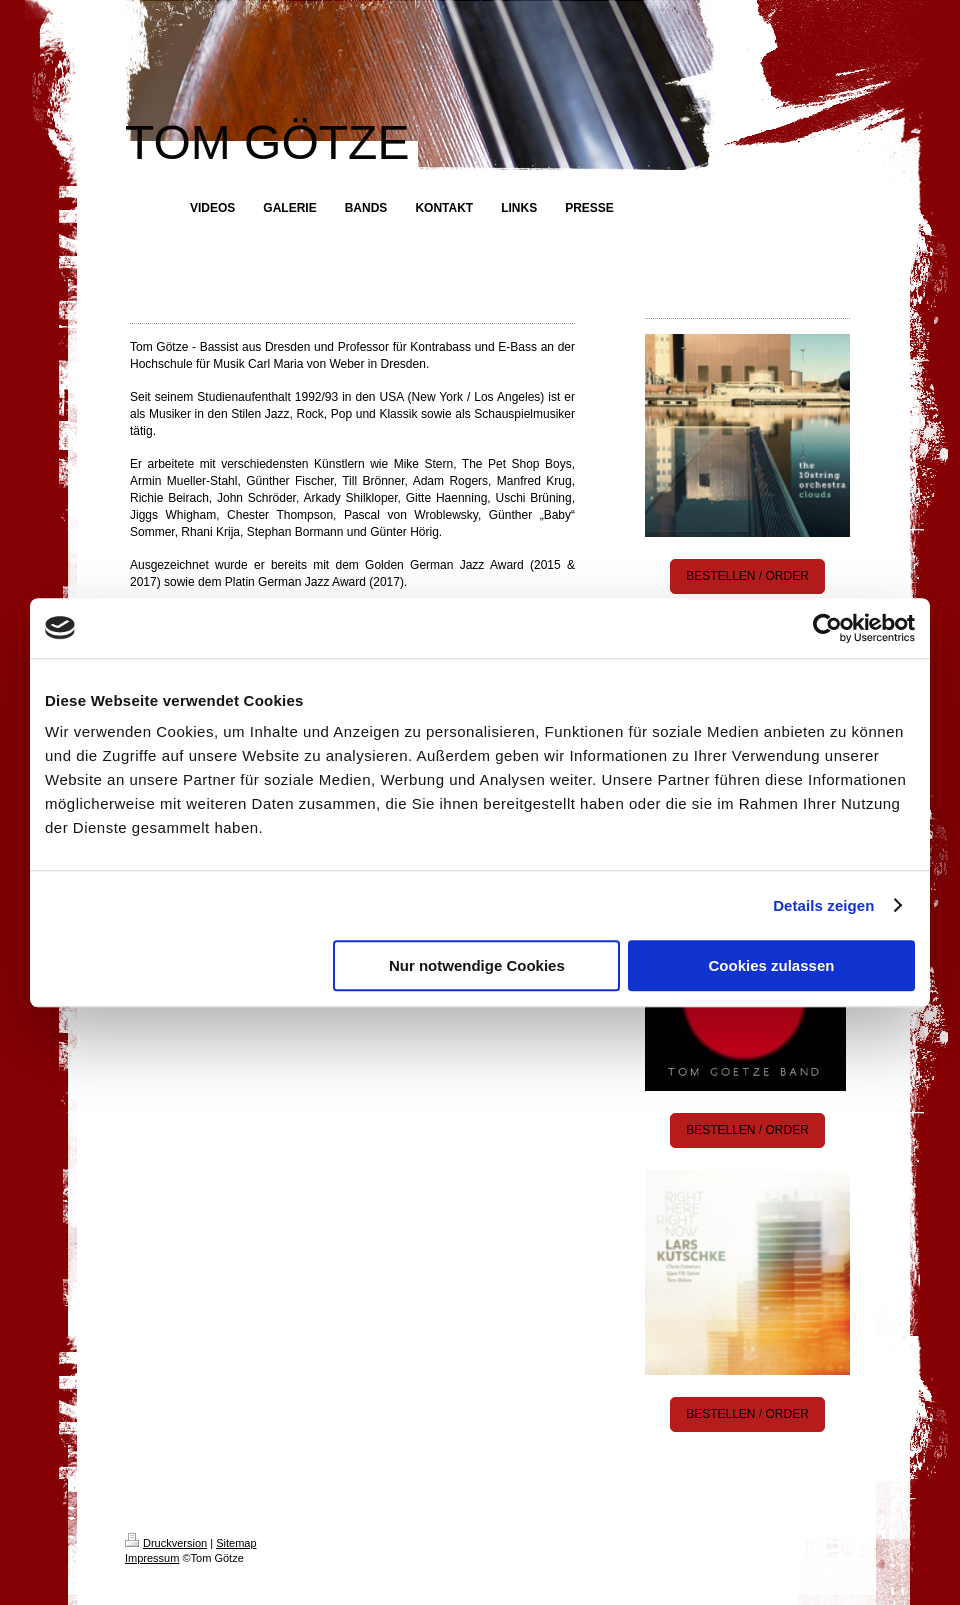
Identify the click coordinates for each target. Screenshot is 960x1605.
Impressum (152, 1558)
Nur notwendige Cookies (477, 965)
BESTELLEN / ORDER (747, 576)
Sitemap (236, 1543)
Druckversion (166, 1543)
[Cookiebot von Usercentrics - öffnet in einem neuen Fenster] (827, 628)
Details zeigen (823, 905)
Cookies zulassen (772, 965)
